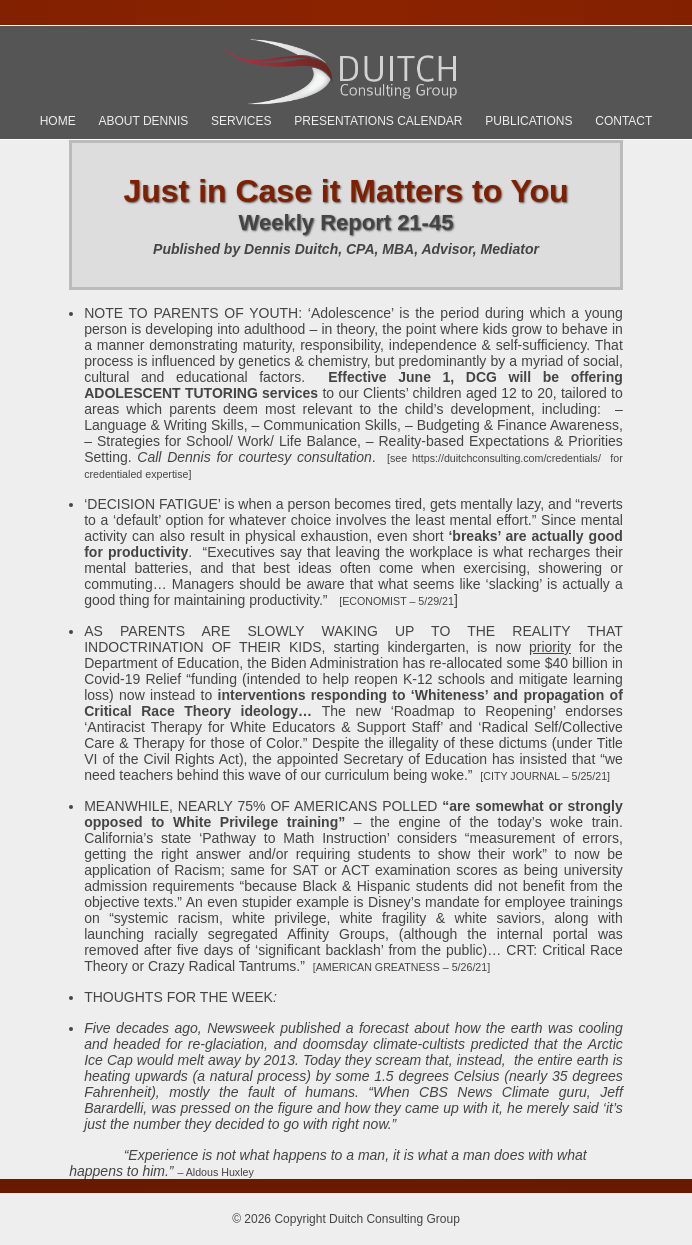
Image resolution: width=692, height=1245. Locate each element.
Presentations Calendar (378, 121)
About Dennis (143, 121)
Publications (528, 121)
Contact (623, 121)
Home (58, 121)
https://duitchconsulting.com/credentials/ (506, 458)
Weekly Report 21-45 (346, 222)
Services (241, 121)
